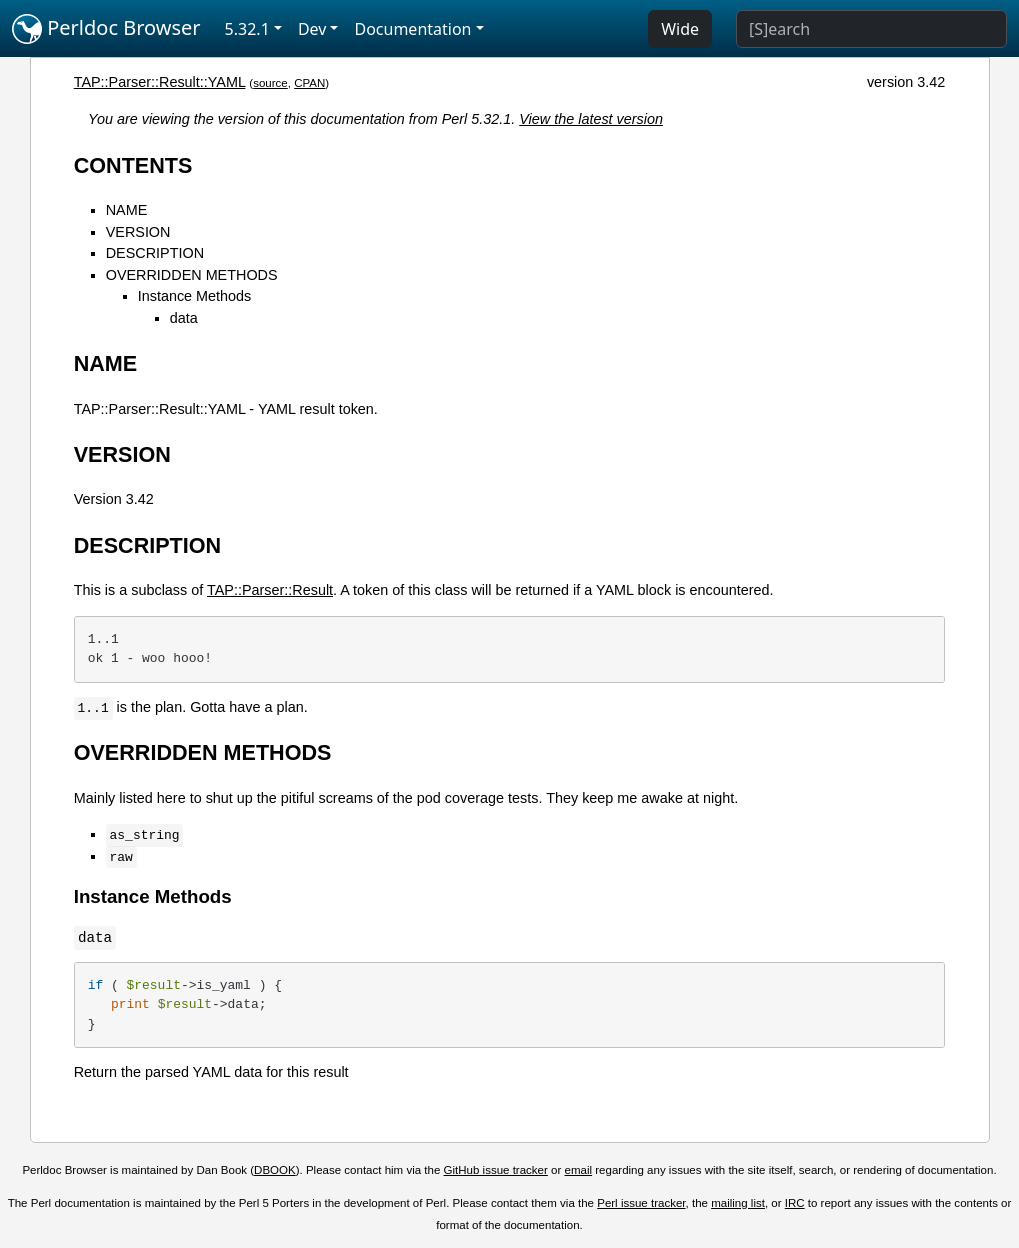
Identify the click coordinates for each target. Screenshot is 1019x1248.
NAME (127, 210)
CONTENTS (133, 165)
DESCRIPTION (155, 253)
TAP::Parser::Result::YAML (160, 82)
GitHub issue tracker (496, 1170)
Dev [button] (312, 29)
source (270, 83)
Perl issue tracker (641, 1203)
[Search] (871, 29)
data (184, 318)
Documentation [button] (412, 29)
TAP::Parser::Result (270, 590)
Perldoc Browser (106, 29)
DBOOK (275, 1170)
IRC (795, 1203)
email (579, 1170)
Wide (680, 29)
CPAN (309, 83)
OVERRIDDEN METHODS (192, 275)
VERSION (138, 232)
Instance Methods (195, 296)
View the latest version (591, 119)
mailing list (738, 1203)
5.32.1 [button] (247, 29)
